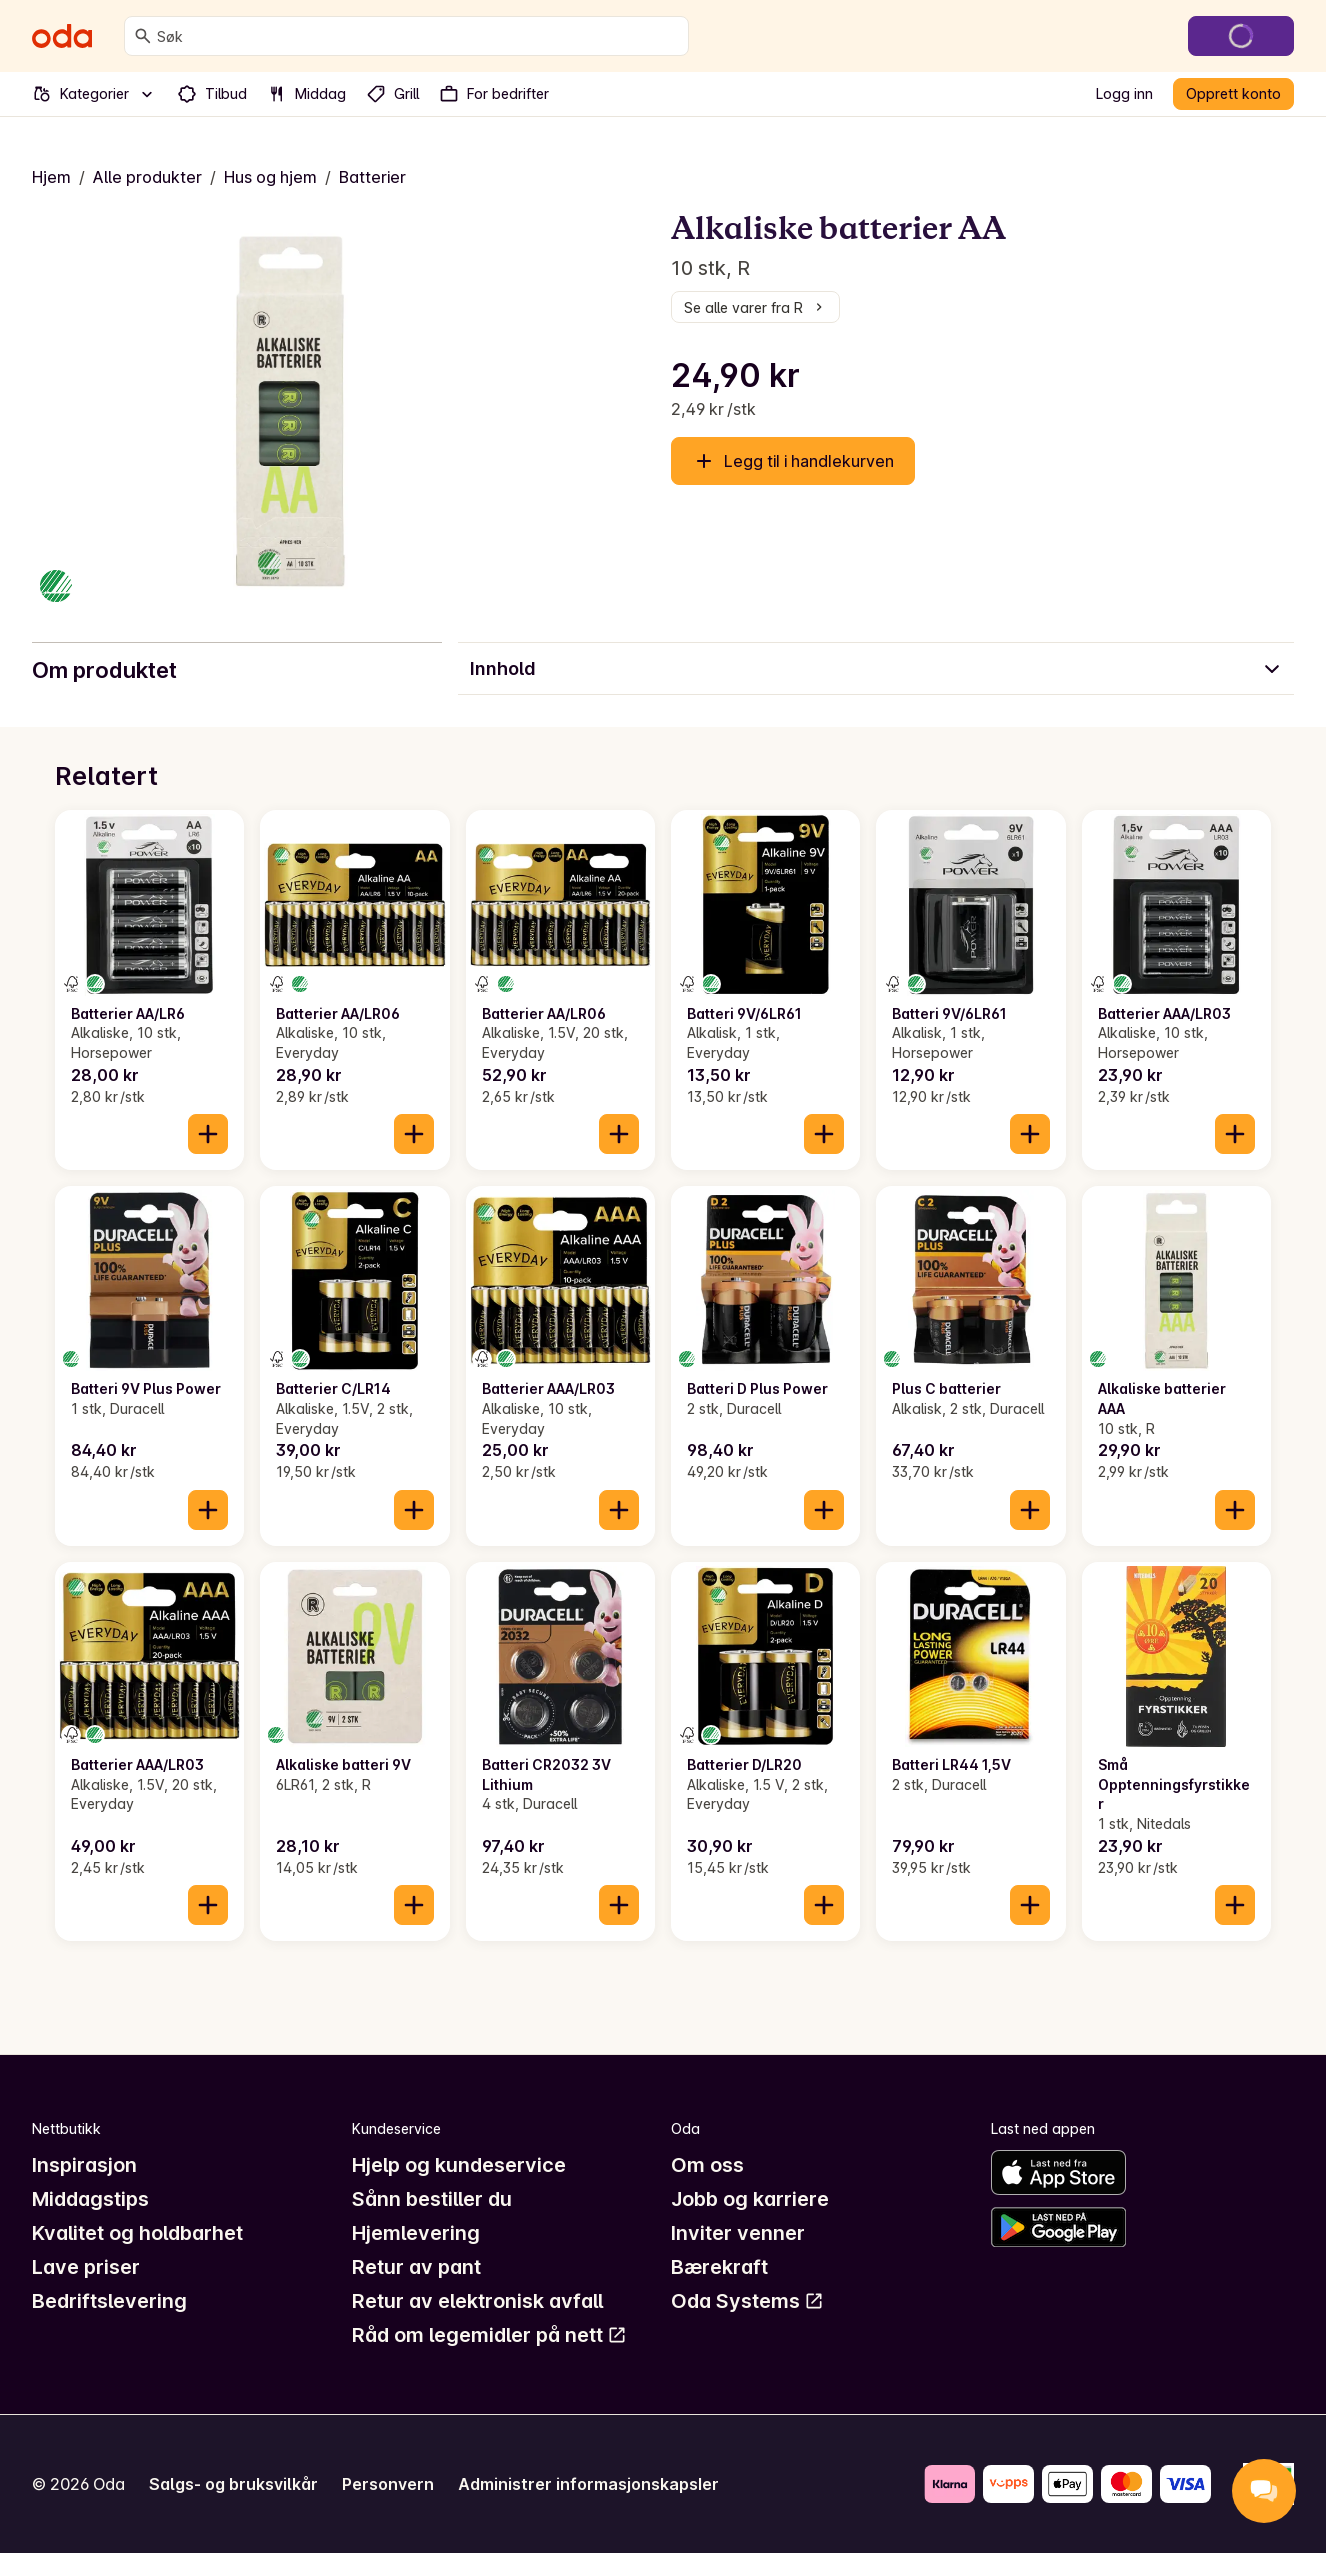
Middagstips (90, 2199)
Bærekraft (719, 2267)
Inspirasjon (84, 2165)
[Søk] (143, 36)
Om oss (707, 2165)
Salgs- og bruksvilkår (233, 2484)
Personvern (388, 2484)
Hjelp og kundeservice (459, 2165)
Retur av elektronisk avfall (477, 2301)
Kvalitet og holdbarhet (137, 2233)
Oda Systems (747, 2301)
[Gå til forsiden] (62, 36)
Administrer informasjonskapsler (588, 2484)
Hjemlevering (416, 2233)
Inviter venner (738, 2233)
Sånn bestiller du (432, 2199)
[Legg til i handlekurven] (208, 1134)
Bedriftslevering (109, 2301)
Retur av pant (416, 2267)
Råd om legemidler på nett (489, 2335)
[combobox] (418, 36)
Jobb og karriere (750, 2199)
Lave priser (86, 2267)
